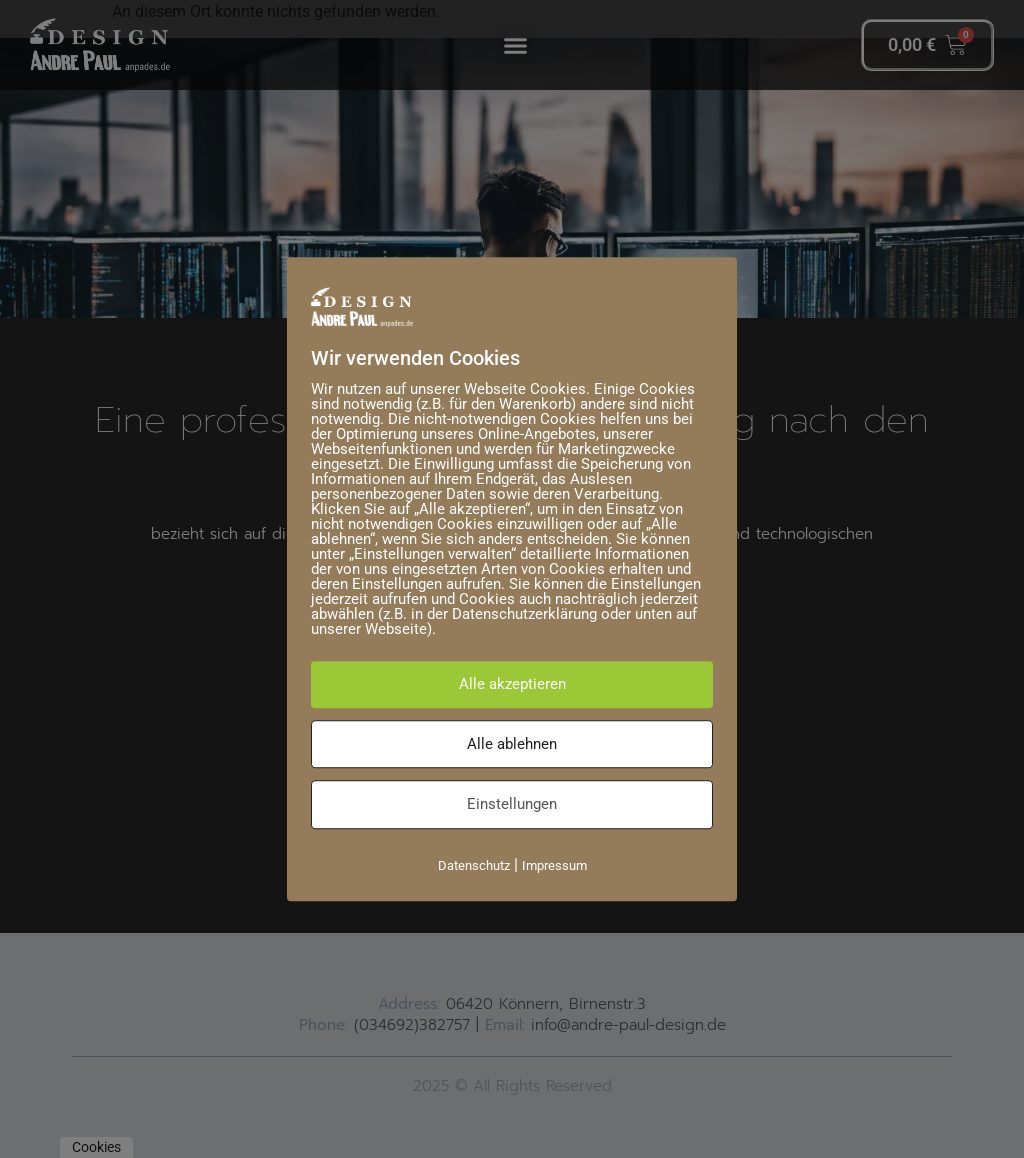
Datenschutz (474, 865)
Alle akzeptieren (512, 684)
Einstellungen (512, 804)
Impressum (554, 865)
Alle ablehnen (512, 744)
